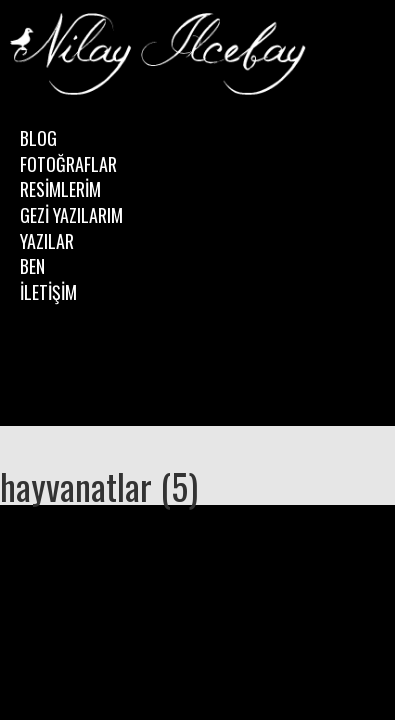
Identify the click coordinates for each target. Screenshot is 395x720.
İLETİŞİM (48, 292)
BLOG (38, 138)
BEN (32, 266)
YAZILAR (47, 241)
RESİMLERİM (60, 189)
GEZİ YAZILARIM (71, 215)
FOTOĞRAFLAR (68, 164)
